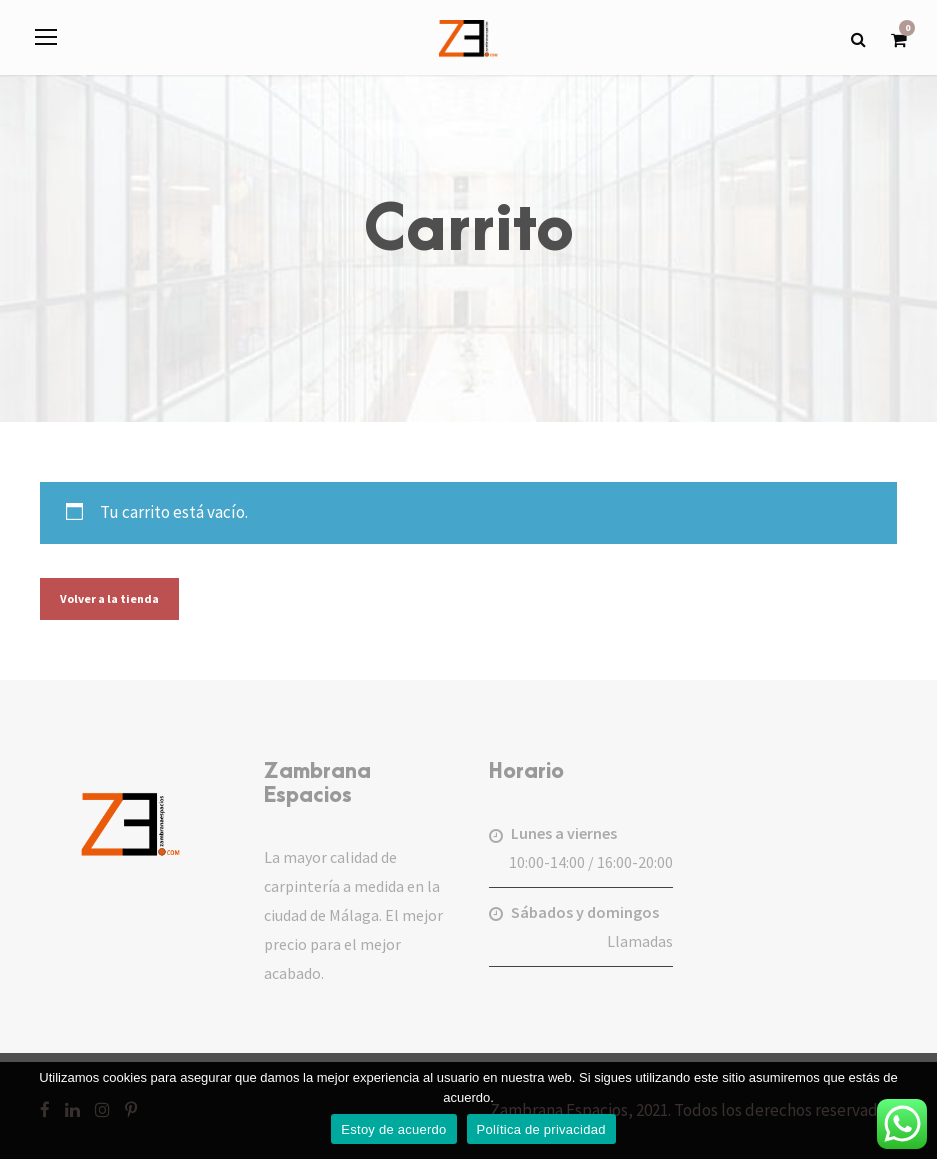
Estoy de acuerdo (393, 1129)
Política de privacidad (541, 1129)
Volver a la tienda (109, 598)
